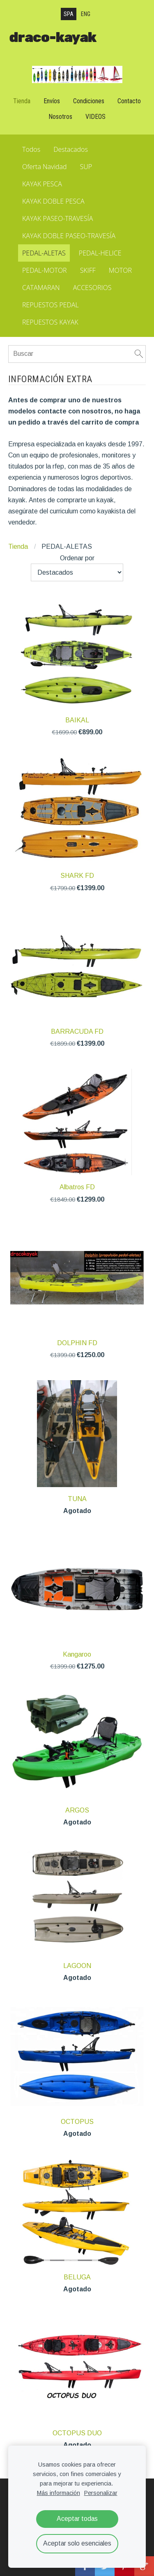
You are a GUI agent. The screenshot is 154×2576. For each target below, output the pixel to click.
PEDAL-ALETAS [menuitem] (44, 253)
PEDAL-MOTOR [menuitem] (44, 270)
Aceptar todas (77, 2518)
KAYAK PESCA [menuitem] (42, 183)
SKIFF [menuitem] (88, 270)
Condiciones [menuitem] (88, 101)
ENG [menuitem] (85, 14)
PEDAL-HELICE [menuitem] (100, 253)
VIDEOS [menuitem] (95, 117)
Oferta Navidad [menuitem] (44, 166)
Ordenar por (77, 558)
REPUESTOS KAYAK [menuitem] (50, 322)
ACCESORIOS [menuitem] (92, 287)
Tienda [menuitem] (21, 101)
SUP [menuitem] (86, 166)
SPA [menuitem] (69, 14)
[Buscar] (77, 353)
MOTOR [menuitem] (120, 270)
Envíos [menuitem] (52, 101)
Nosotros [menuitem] (60, 117)
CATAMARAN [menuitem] (41, 287)
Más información (58, 2493)
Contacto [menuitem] (129, 101)
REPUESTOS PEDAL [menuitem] (50, 304)
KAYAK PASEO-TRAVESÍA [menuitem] (57, 218)
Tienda (18, 546)
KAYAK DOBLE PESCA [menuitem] (53, 201)
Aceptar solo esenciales (77, 2543)
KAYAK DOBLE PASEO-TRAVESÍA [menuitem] (68, 235)
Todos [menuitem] (31, 149)
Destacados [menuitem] (70, 149)
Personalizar (100, 2493)
